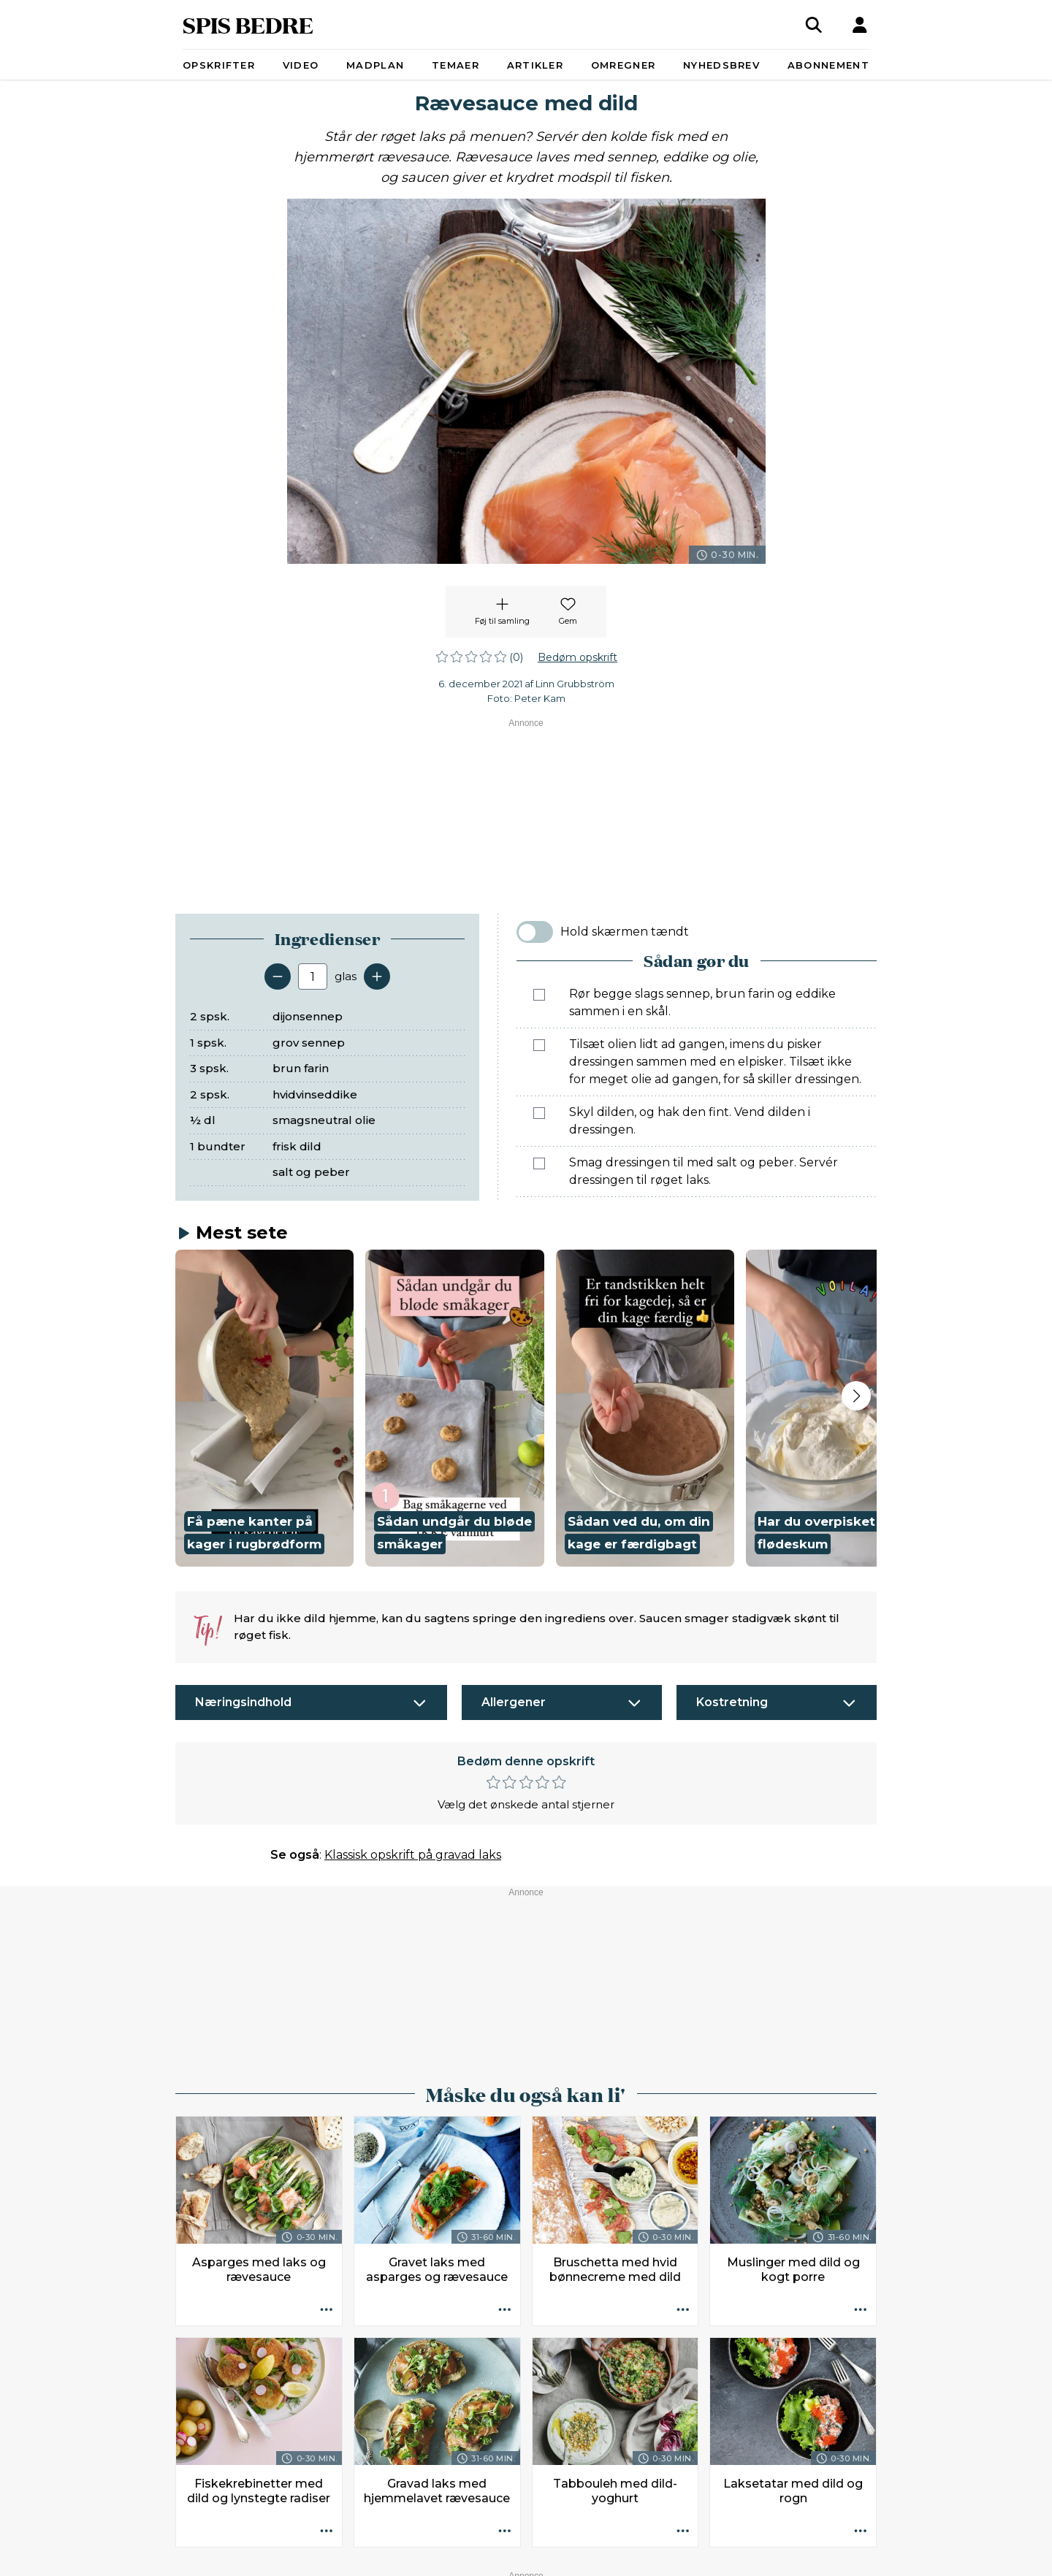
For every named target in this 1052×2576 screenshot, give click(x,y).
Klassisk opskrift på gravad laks (412, 1855)
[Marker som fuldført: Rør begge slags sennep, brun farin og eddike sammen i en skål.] (539, 995)
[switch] (535, 932)
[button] (264, 1408)
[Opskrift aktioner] (326, 2310)
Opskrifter (219, 65)
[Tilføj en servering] (377, 976)
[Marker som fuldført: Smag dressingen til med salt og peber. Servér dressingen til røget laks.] (539, 1163)
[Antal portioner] (312, 976)
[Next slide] (856, 1395)
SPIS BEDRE (248, 24)
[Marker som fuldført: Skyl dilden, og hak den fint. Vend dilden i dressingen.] (539, 1113)
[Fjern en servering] (277, 976)
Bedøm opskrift (577, 657)
